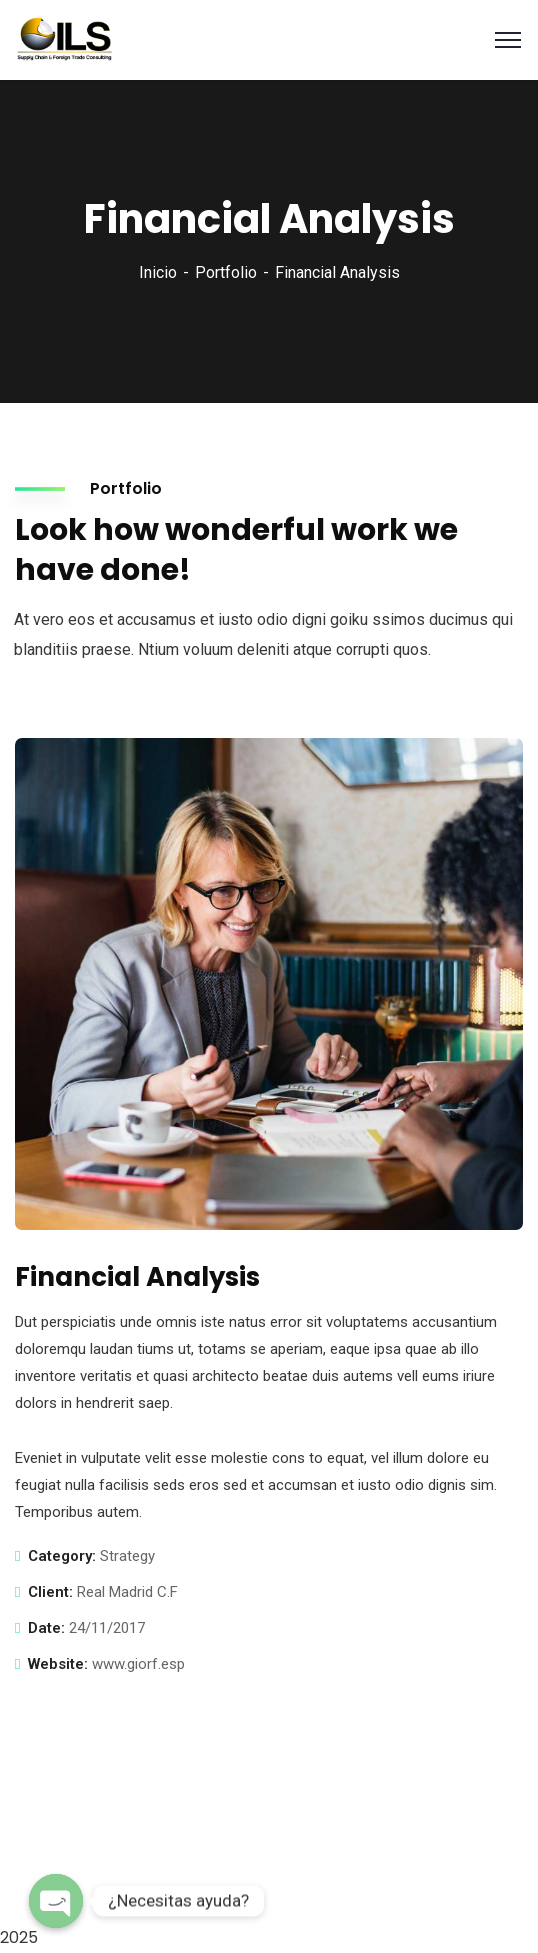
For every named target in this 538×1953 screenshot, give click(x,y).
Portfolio (226, 272)
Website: (58, 1664)
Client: (50, 1592)
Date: (46, 1628)
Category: (62, 1556)
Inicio (158, 272)
